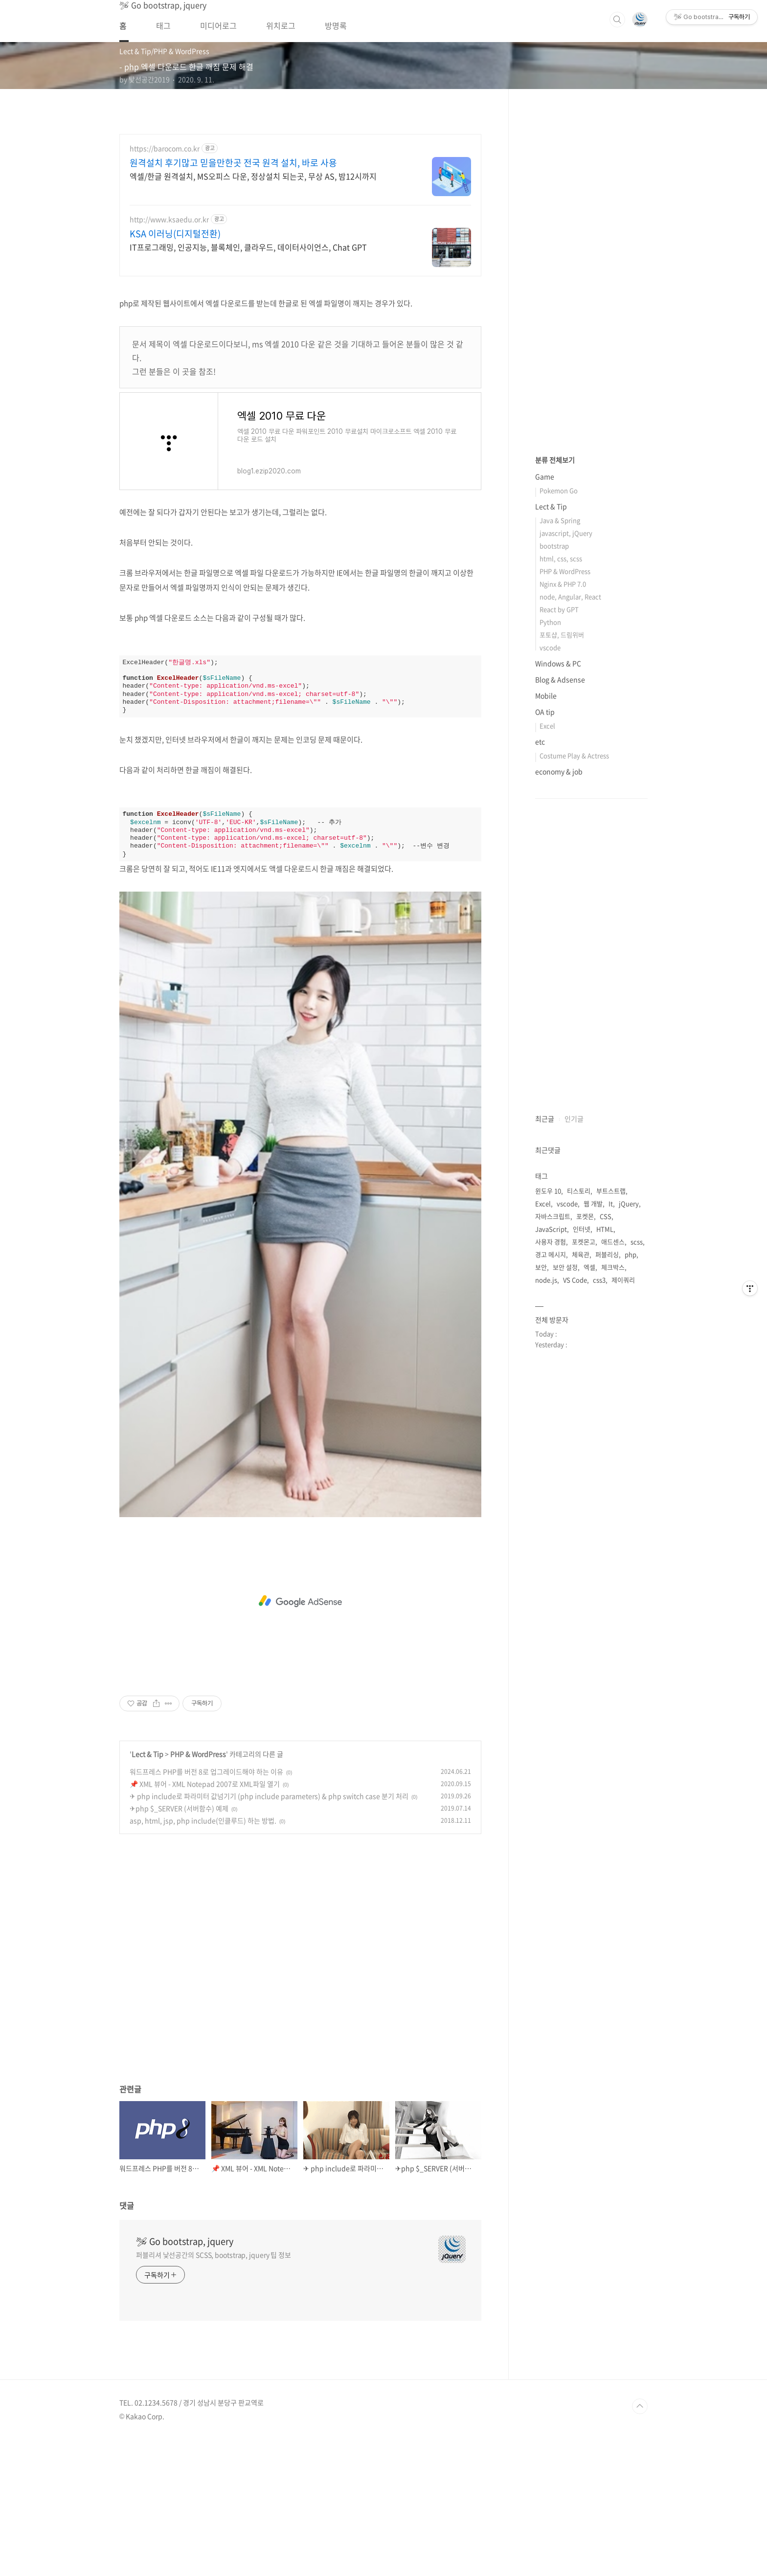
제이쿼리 (623, 1573)
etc (540, 1035)
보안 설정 (565, 1560)
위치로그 (280, 25)
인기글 (574, 1412)
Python (550, 915)
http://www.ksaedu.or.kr (169, 219)
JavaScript (551, 1522)
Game (544, 770)
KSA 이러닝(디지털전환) (175, 234)
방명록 (336, 25)
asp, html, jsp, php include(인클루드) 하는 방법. (203, 1957)
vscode (550, 940)
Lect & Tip (147, 1891)
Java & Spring (560, 813)
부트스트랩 (611, 1484)
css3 (599, 1573)
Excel (547, 1019)
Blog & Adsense (560, 973)
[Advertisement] (300, 354)
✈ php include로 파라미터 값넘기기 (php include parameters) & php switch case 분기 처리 (269, 1933)
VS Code (575, 1573)
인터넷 (581, 1522)
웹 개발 (593, 1496)
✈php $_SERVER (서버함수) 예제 (179, 1945)
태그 (163, 25)
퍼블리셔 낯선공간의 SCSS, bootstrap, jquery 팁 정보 (213, 2392)
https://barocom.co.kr (165, 148)
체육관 (580, 1547)
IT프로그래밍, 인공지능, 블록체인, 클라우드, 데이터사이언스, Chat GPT (248, 246)
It (611, 1496)
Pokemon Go (559, 783)
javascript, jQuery (566, 826)
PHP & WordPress (198, 1891)
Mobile (546, 989)
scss (637, 1535)
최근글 (544, 1412)
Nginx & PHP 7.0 (563, 877)
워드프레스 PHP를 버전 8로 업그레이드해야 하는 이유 (206, 1908)
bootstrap (554, 839)
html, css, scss (561, 851)
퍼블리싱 (607, 1547)
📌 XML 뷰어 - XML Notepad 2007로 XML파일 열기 (205, 1921)
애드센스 (613, 1535)
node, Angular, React (570, 890)
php (630, 1547)
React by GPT (559, 902)
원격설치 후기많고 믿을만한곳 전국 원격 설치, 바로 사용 (233, 163)
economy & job (559, 1065)
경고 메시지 (550, 1547)
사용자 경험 (550, 1535)
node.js (546, 1573)
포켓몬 (585, 1509)
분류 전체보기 (555, 753)
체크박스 (613, 1560)
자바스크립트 (552, 1509)
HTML (604, 1522)
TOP (640, 2543)
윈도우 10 (548, 1484)
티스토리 (578, 1484)
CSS (605, 1509)
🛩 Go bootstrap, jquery (184, 2378)
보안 (541, 1560)
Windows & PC (558, 957)
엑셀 (589, 1560)
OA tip (545, 1005)
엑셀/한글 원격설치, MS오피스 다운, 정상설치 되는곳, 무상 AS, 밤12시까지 (253, 175)
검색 (617, 19)
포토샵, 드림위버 (562, 928)
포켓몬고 (583, 1535)
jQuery (629, 1496)
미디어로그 (218, 25)
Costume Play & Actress (574, 1048)
